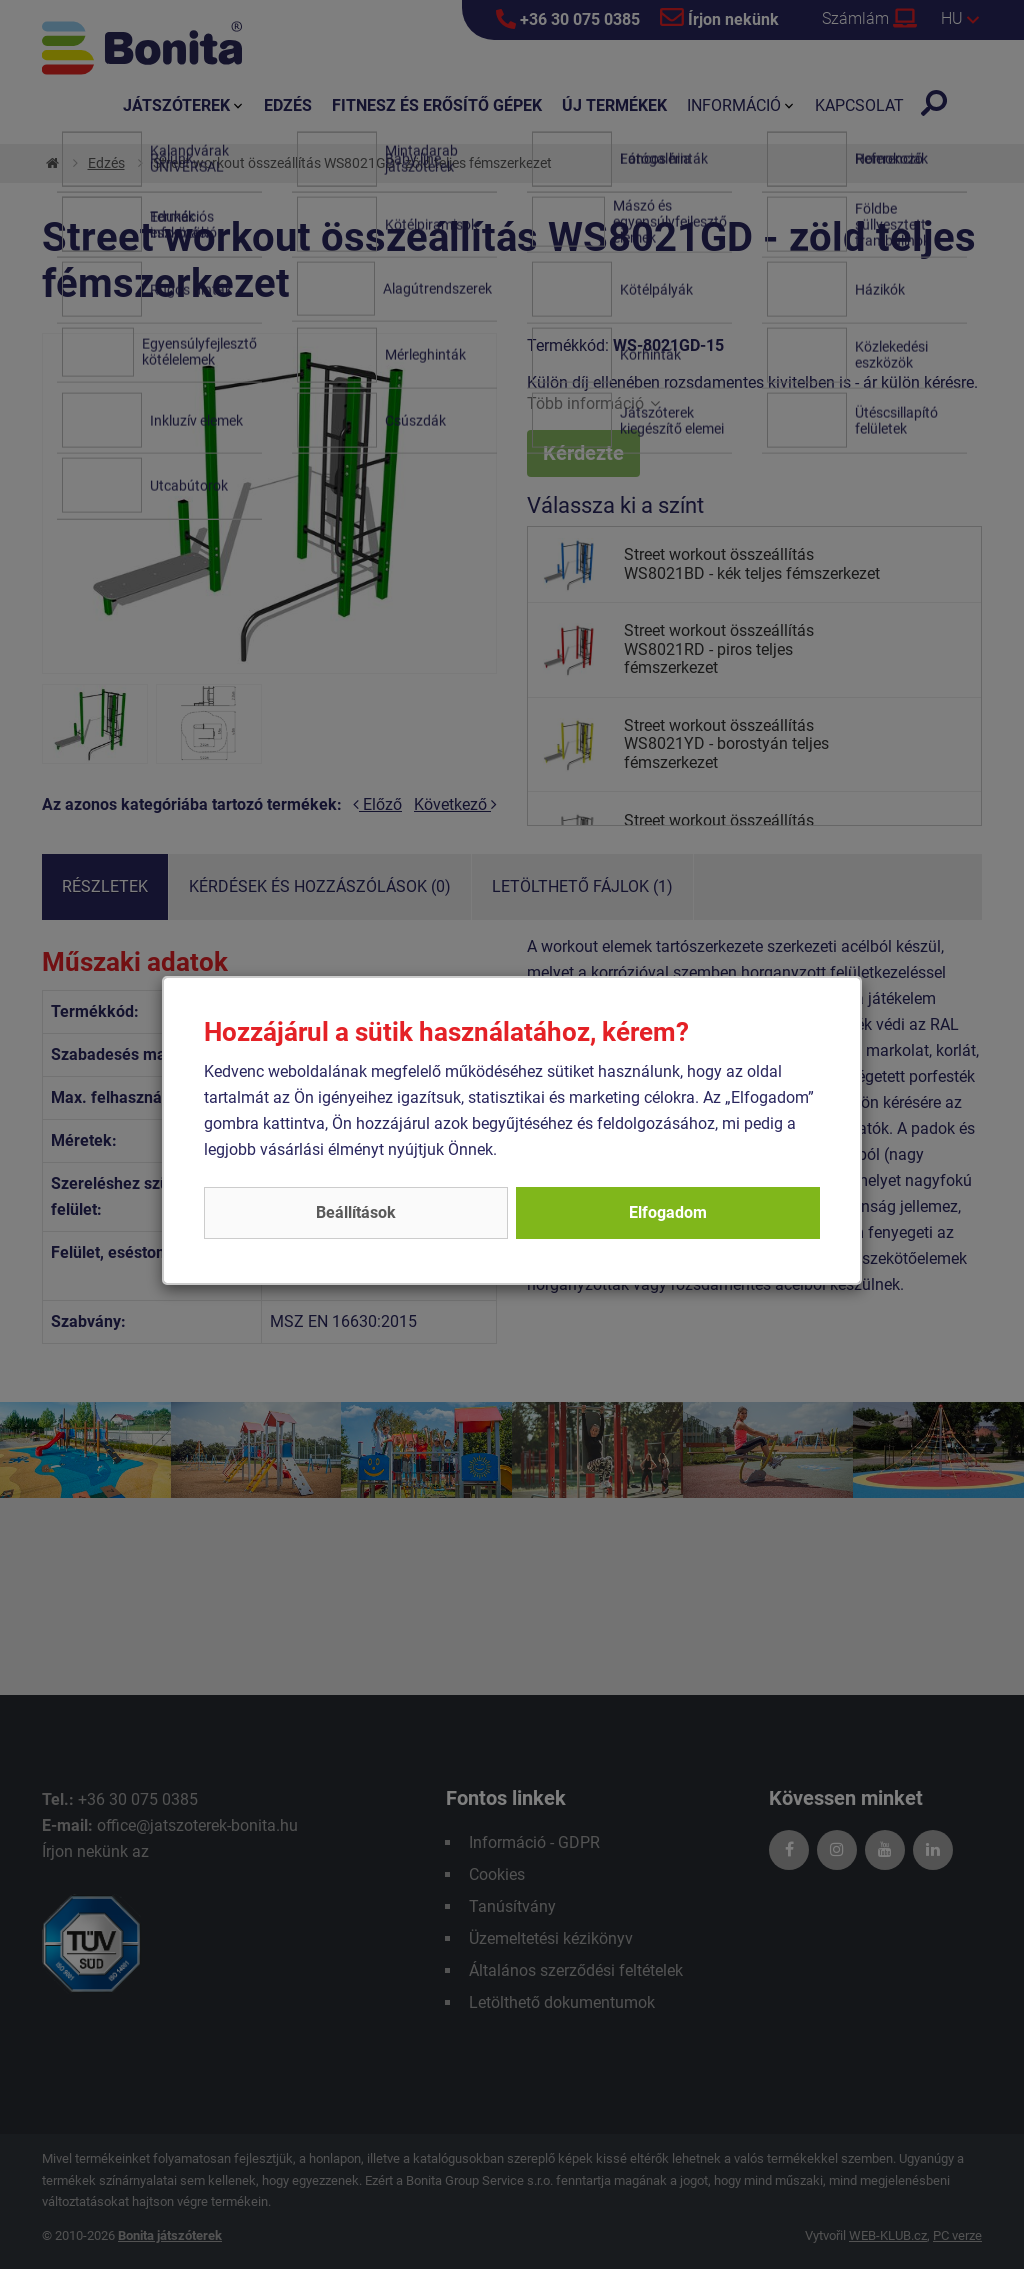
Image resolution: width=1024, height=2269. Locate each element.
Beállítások (356, 1212)
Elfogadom (668, 1212)
